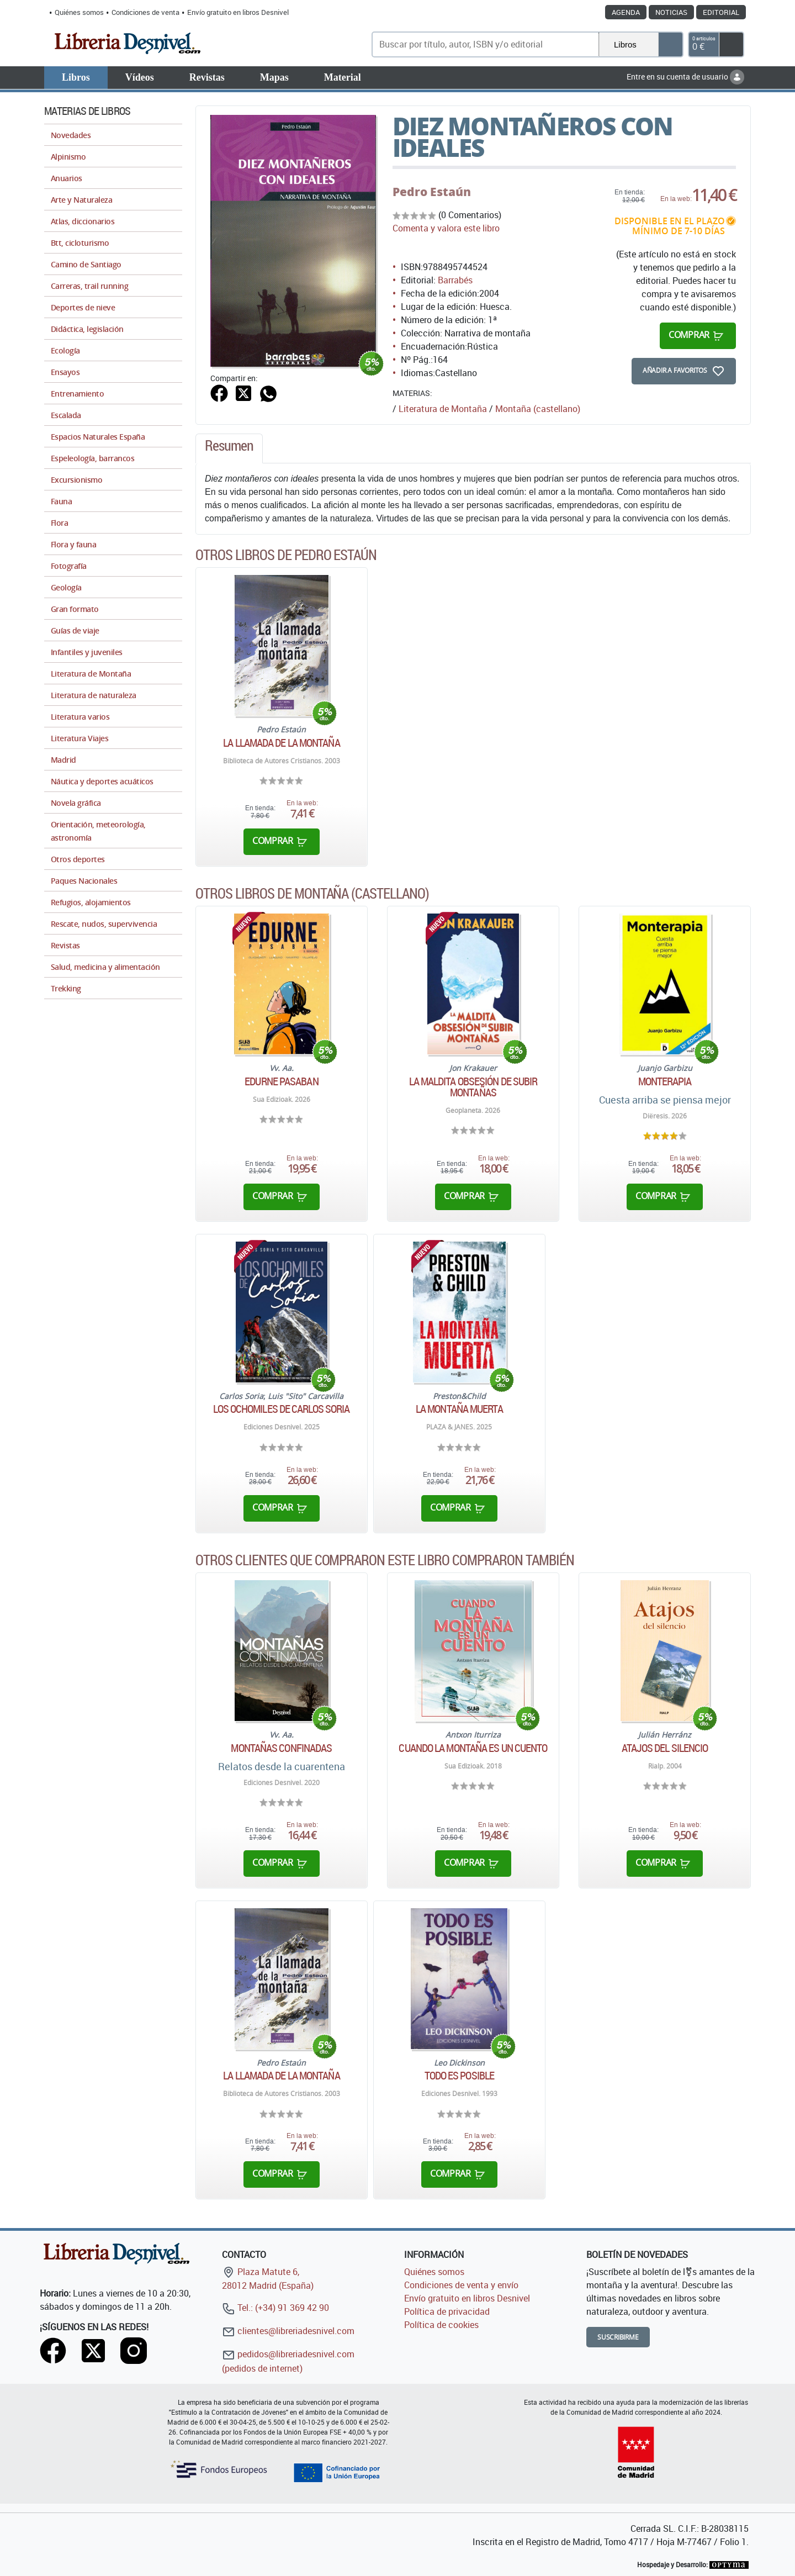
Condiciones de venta (145, 12)
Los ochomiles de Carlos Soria (281, 1408)
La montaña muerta (459, 1408)
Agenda (626, 12)
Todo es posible (460, 2075)
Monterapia (665, 1081)
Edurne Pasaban (281, 1081)
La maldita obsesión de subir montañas (473, 1087)
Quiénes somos (79, 12)
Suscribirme (618, 2337)
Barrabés (455, 280)
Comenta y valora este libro (446, 228)
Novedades (71, 135)
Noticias (671, 12)
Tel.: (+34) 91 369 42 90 (275, 2307)
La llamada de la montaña (281, 742)
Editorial (721, 12)
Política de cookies (441, 2325)
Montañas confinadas (281, 1748)
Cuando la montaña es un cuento (473, 1748)
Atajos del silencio (665, 1748)
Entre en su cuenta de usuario (685, 76)
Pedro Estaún (432, 191)
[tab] (229, 448)
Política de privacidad (447, 2311)
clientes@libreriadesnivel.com (288, 2331)
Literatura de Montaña (443, 409)
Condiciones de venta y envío (461, 2285)
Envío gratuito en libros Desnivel (238, 12)
